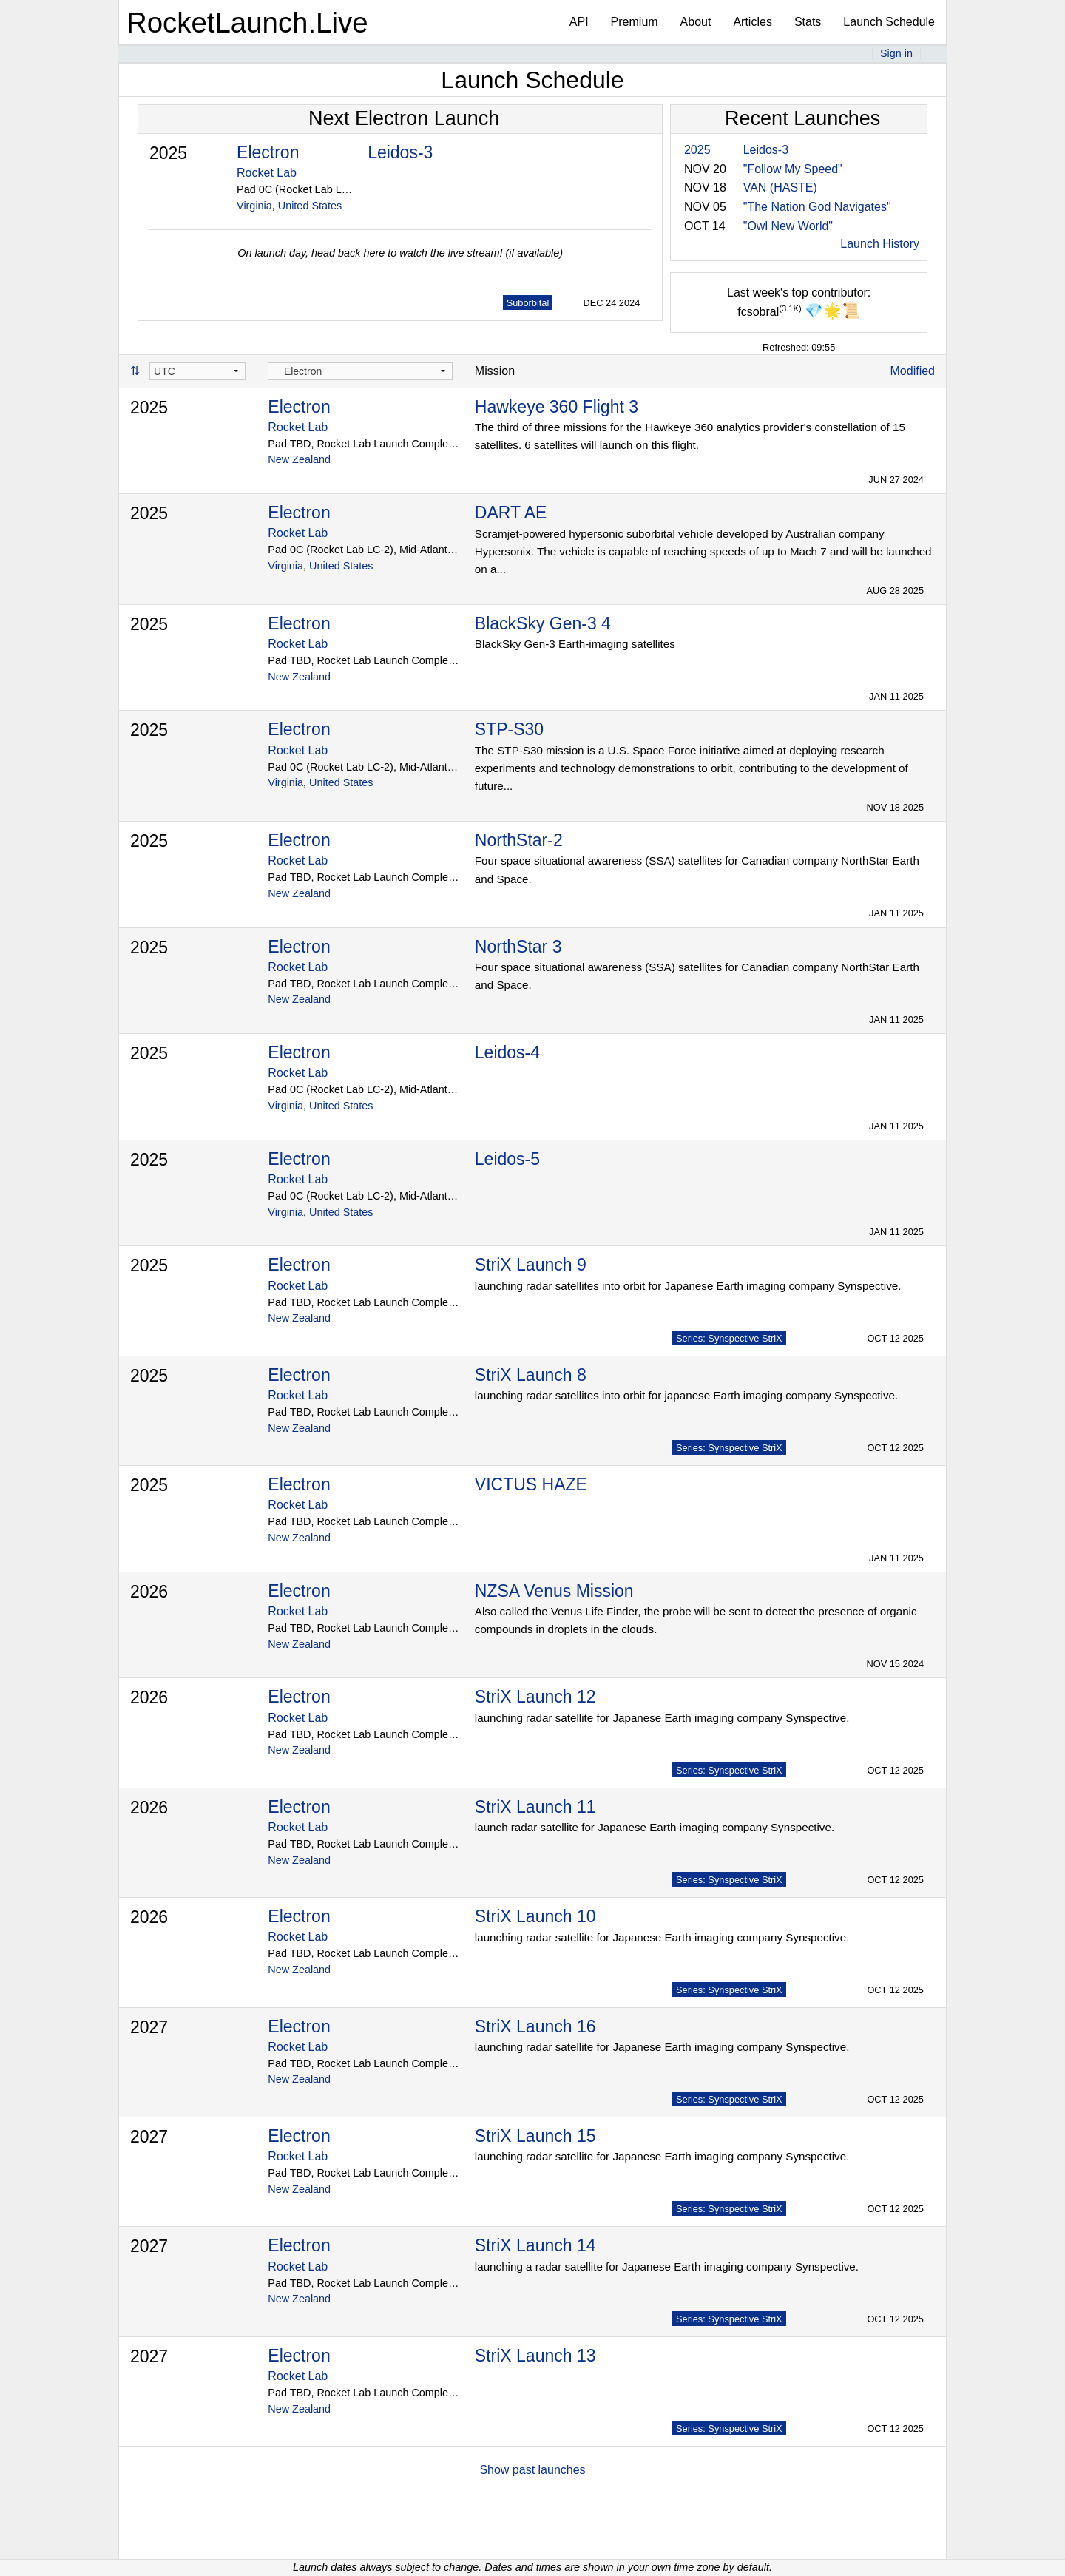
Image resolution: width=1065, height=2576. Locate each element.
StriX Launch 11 (535, 1806)
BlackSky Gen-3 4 (543, 623)
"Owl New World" (788, 226)
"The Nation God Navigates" (817, 206)
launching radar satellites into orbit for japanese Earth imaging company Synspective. (686, 1395)
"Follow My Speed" (792, 169)
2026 (149, 1591)
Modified (912, 371)
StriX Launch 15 (535, 2136)
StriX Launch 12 (535, 1696)
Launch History (879, 243)
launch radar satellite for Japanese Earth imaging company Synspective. (654, 1827)
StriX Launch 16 (535, 2026)
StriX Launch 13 (535, 2355)
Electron (268, 152)
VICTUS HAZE (531, 1484)
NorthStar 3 (518, 946)
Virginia (254, 206)
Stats (807, 22)
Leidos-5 (507, 1159)
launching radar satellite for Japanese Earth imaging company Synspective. (662, 1717)
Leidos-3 (400, 152)
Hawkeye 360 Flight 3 (556, 406)
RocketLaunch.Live (247, 22)
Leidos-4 (507, 1052)
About (695, 22)
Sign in (896, 53)
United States (310, 206)
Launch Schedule (889, 22)
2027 (149, 2027)
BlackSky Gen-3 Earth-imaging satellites (575, 644)
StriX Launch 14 (535, 2245)
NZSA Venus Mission (554, 1590)
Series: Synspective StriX (729, 1338)
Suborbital (528, 302)
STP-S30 (509, 729)
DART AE (511, 512)
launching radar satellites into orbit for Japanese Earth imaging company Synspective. (688, 1285)
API (579, 22)
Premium (634, 22)
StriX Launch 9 (530, 1264)
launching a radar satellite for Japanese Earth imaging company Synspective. (667, 2266)
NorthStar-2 (519, 840)
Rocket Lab (267, 172)
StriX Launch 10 (535, 1916)
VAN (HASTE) (780, 187)
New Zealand (299, 459)
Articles (752, 22)
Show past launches (532, 2470)
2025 (168, 153)
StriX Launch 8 (530, 1375)
